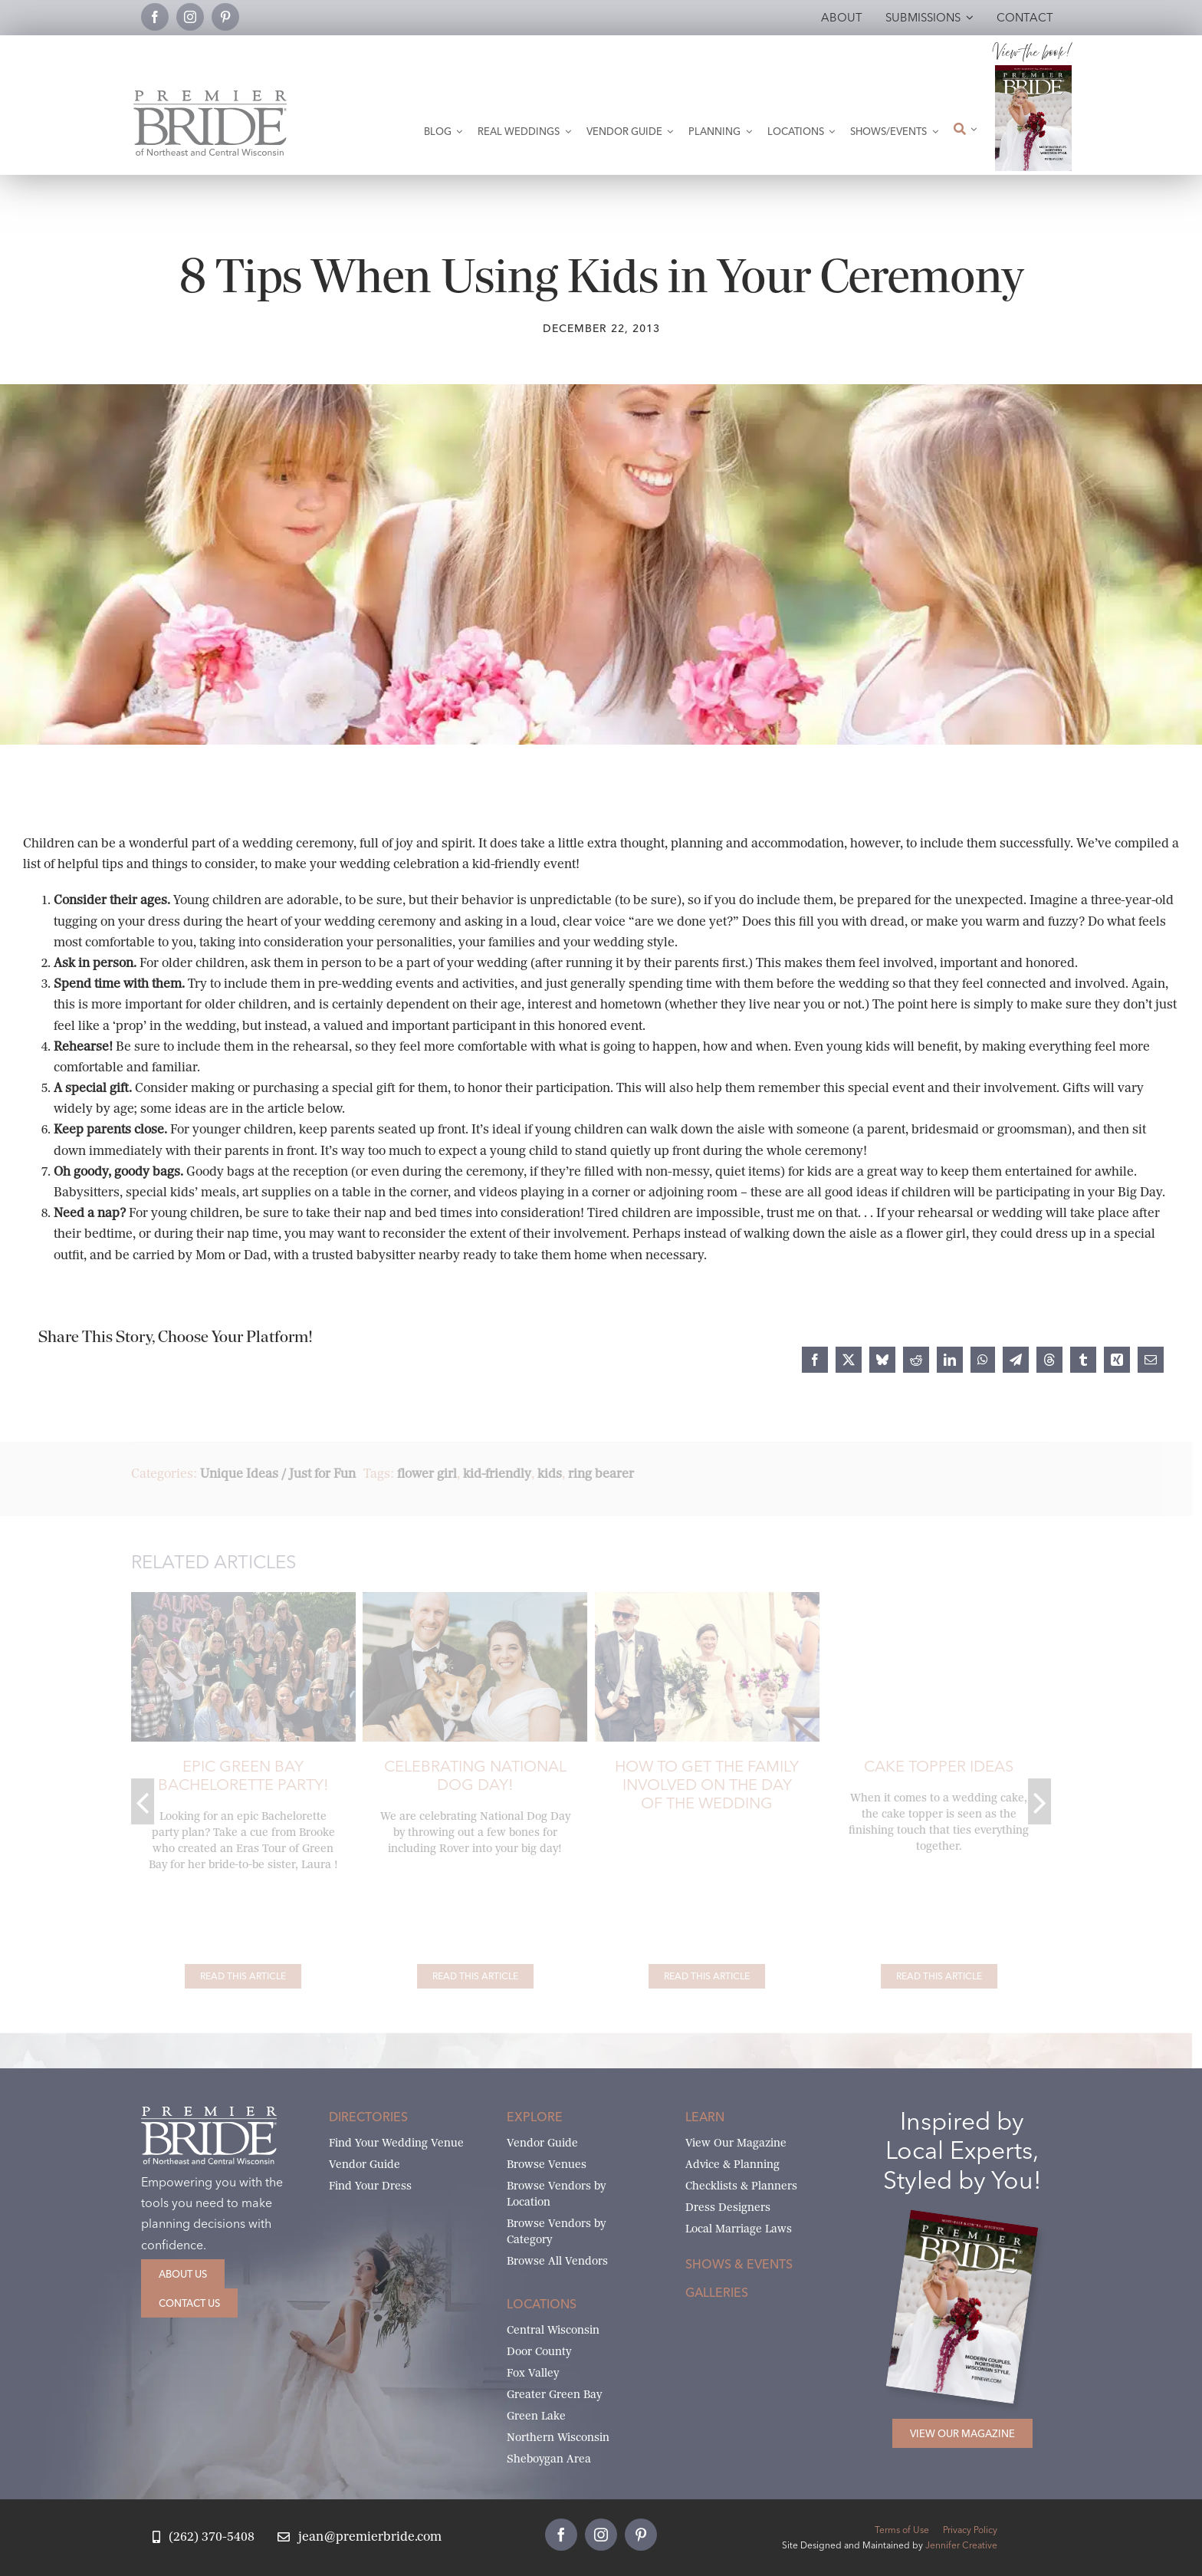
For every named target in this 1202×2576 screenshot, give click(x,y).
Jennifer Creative (961, 2545)
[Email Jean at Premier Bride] (359, 2537)
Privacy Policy (970, 2529)
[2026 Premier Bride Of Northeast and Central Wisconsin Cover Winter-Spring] (1033, 71)
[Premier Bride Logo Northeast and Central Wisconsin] (210, 96)
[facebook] (155, 17)
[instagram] (190, 17)
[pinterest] (225, 17)
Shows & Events (739, 2264)
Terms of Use (902, 2529)
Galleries (716, 2292)
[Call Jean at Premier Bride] (203, 2537)
